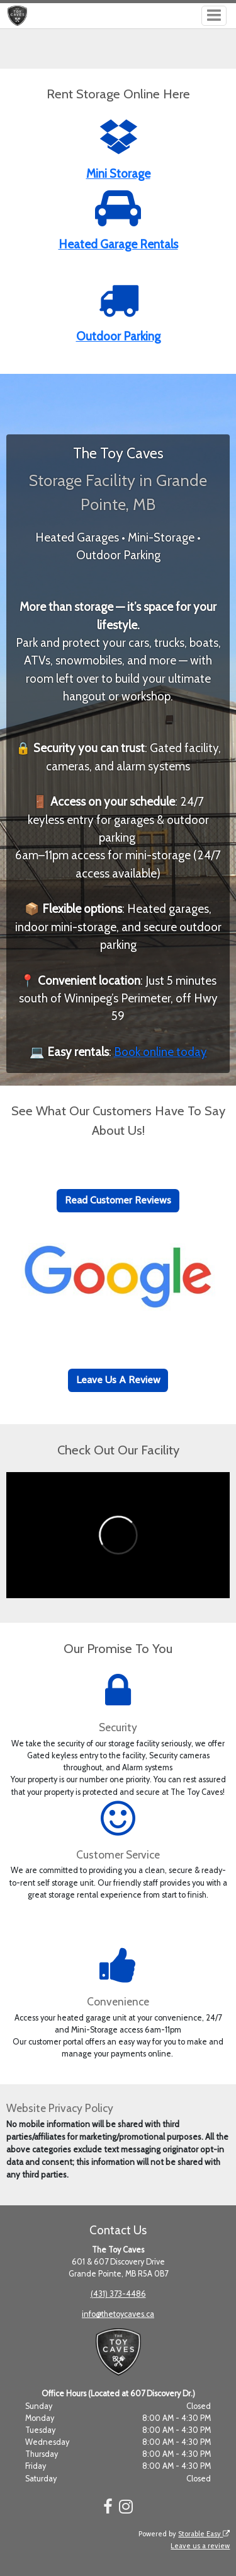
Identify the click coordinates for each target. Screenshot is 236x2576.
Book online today (160, 1052)
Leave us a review (200, 2545)
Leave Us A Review (118, 1380)
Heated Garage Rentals (118, 244)
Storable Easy (204, 2533)
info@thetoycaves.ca (118, 2314)
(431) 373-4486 (118, 2294)
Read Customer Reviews (118, 1200)
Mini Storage (118, 173)
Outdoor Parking (118, 336)
